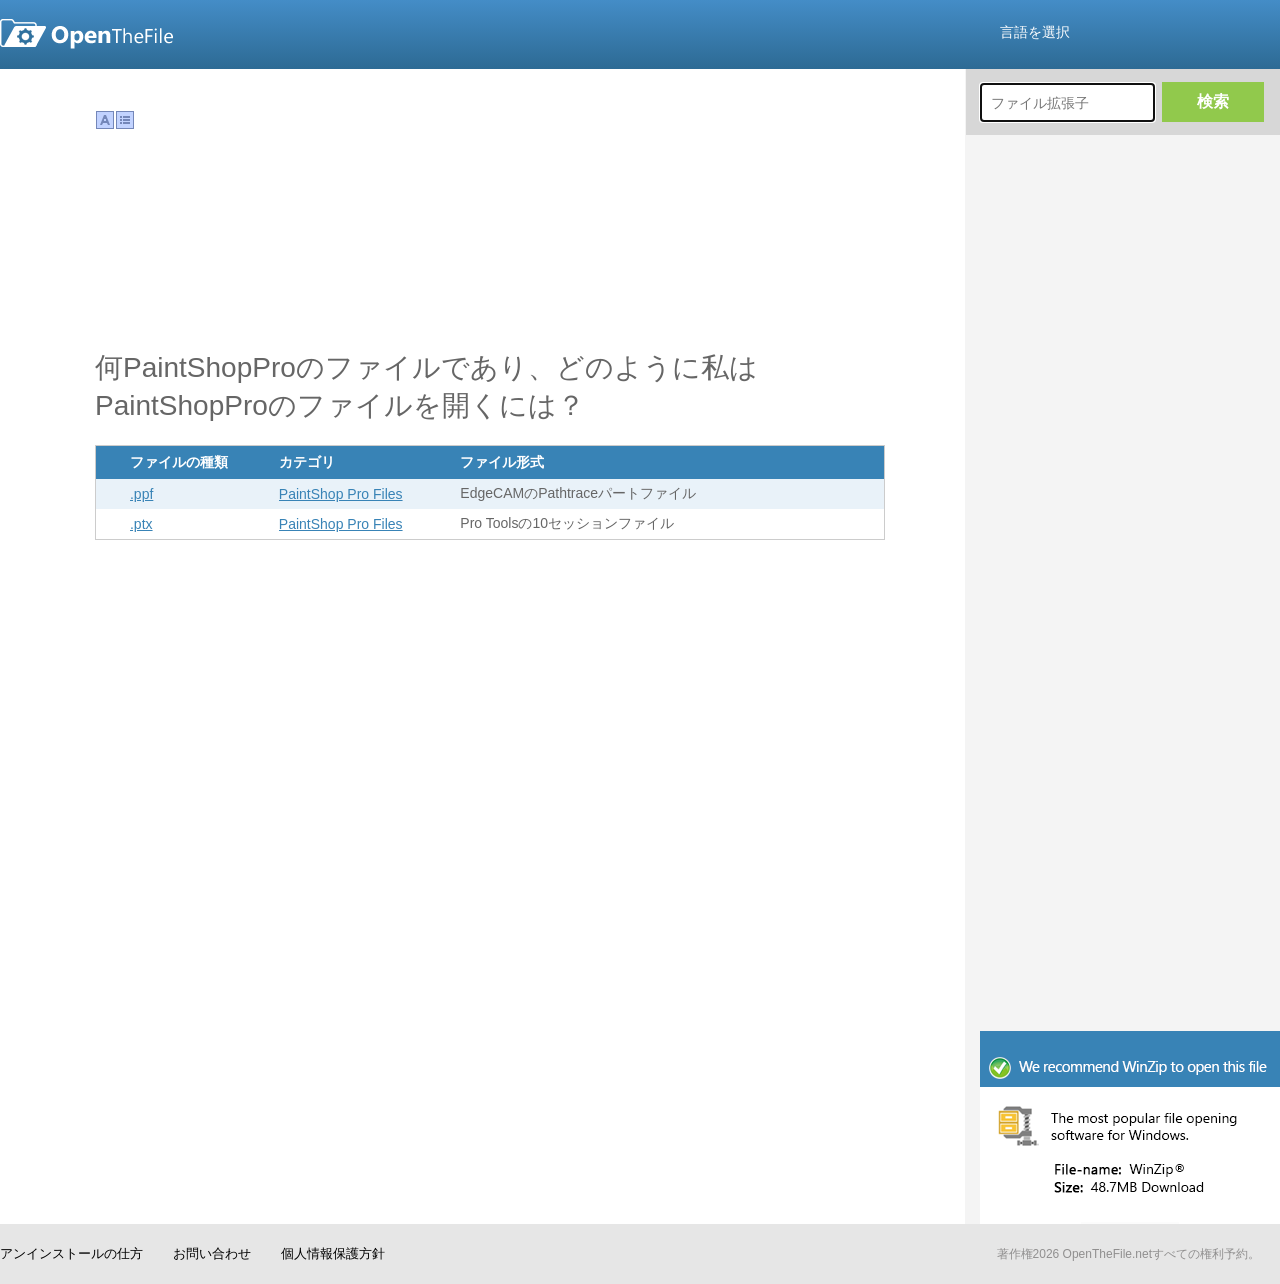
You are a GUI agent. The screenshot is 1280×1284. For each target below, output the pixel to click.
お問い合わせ (212, 1253)
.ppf (141, 494)
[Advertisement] (1130, 705)
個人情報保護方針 (333, 1253)
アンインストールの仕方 (71, 1253)
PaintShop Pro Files (341, 494)
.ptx (141, 524)
